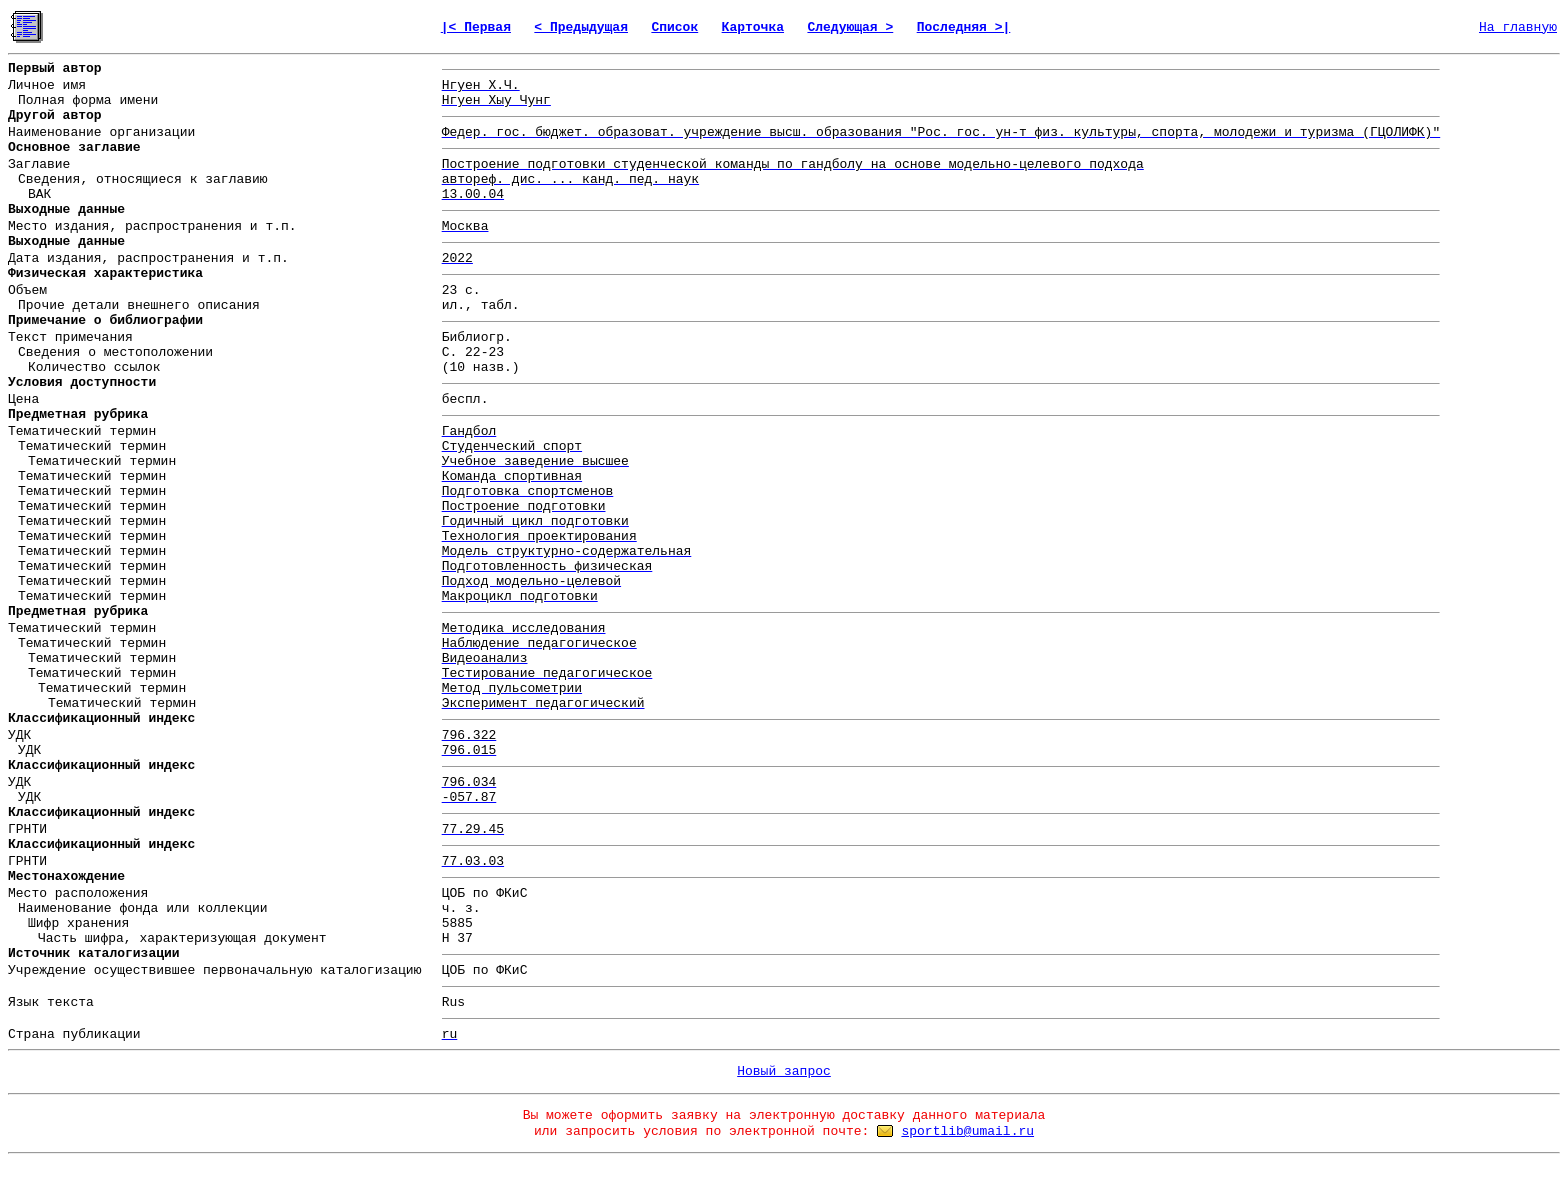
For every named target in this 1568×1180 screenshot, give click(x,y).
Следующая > (850, 27)
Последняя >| (964, 27)
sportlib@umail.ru (967, 1131)
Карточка (753, 27)
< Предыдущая (581, 27)
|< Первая (476, 27)
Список (674, 27)
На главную (1518, 27)
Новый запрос (784, 1071)
